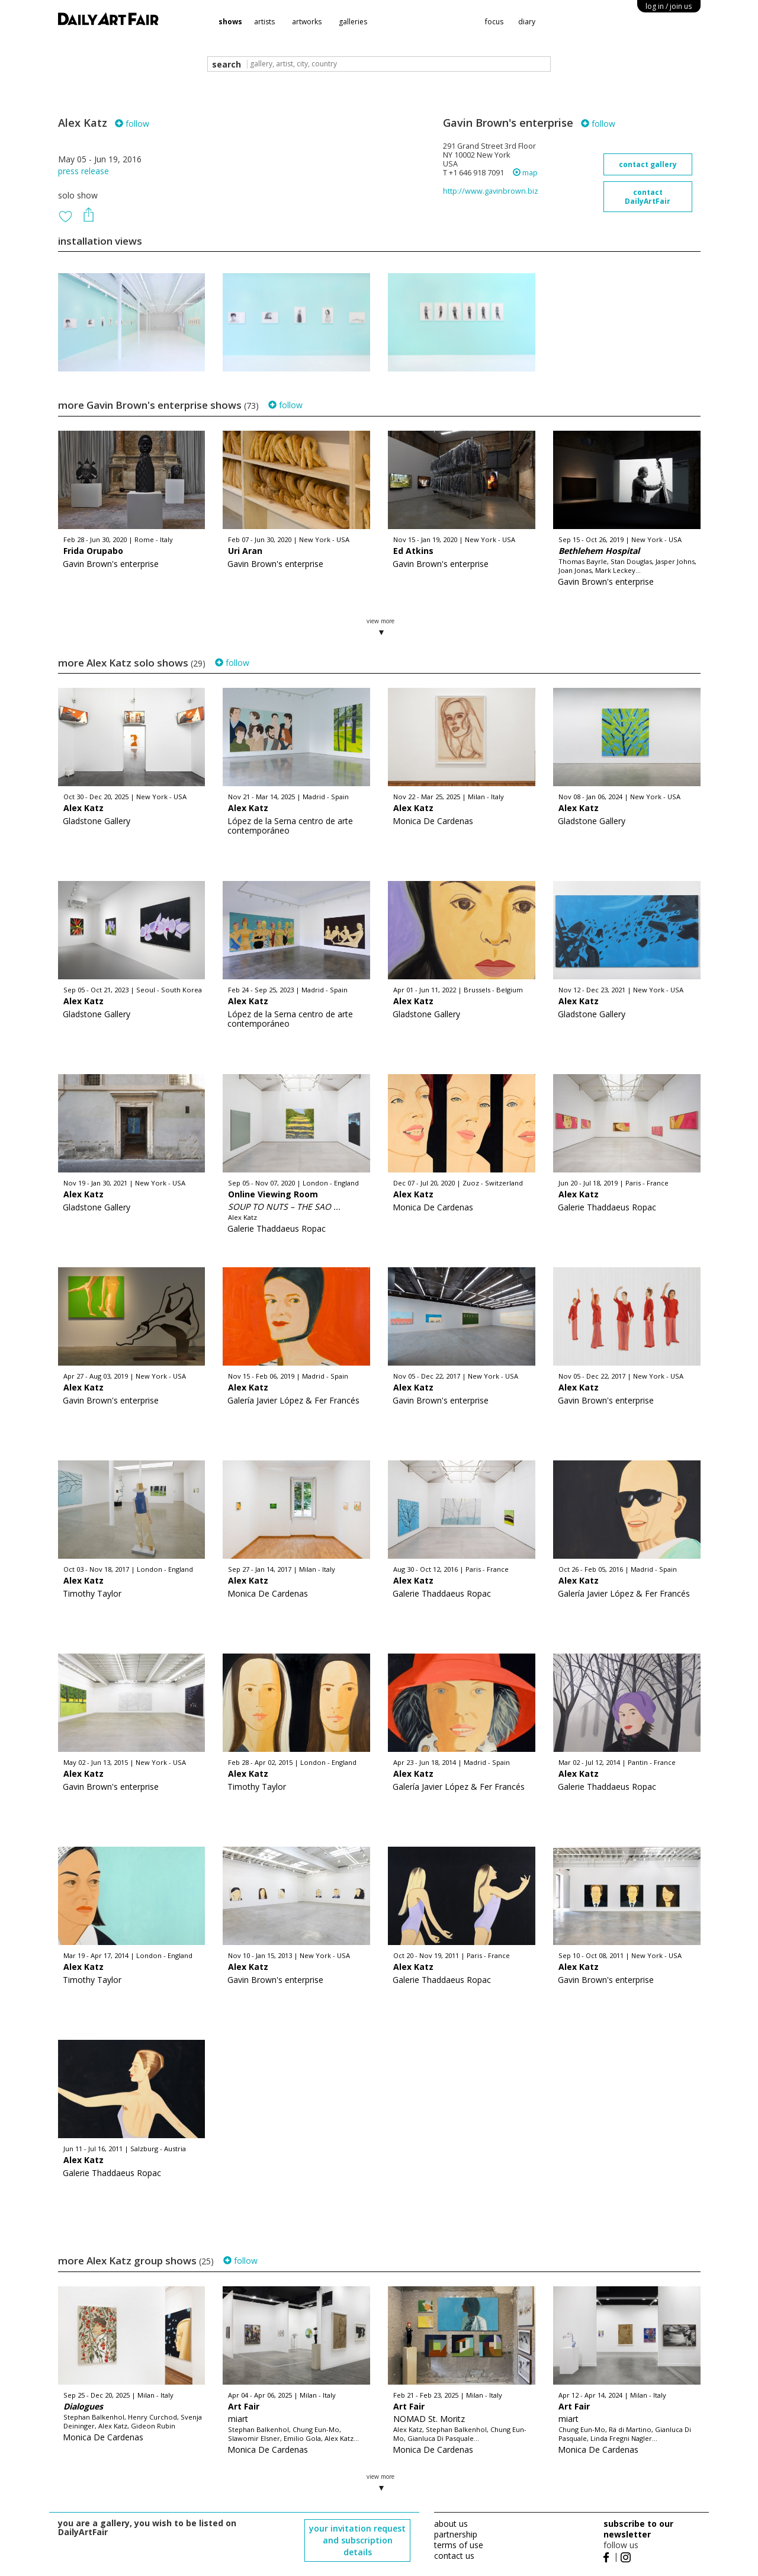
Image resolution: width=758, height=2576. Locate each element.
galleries (353, 22)
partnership (455, 2534)
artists (264, 22)
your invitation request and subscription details (357, 2540)
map (525, 173)
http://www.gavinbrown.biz (490, 191)
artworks (307, 22)
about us (451, 2523)
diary (526, 22)
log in (668, 6)
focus (494, 22)
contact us (454, 2555)
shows (230, 22)
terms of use (458, 2545)
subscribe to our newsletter (638, 2529)
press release (83, 171)
